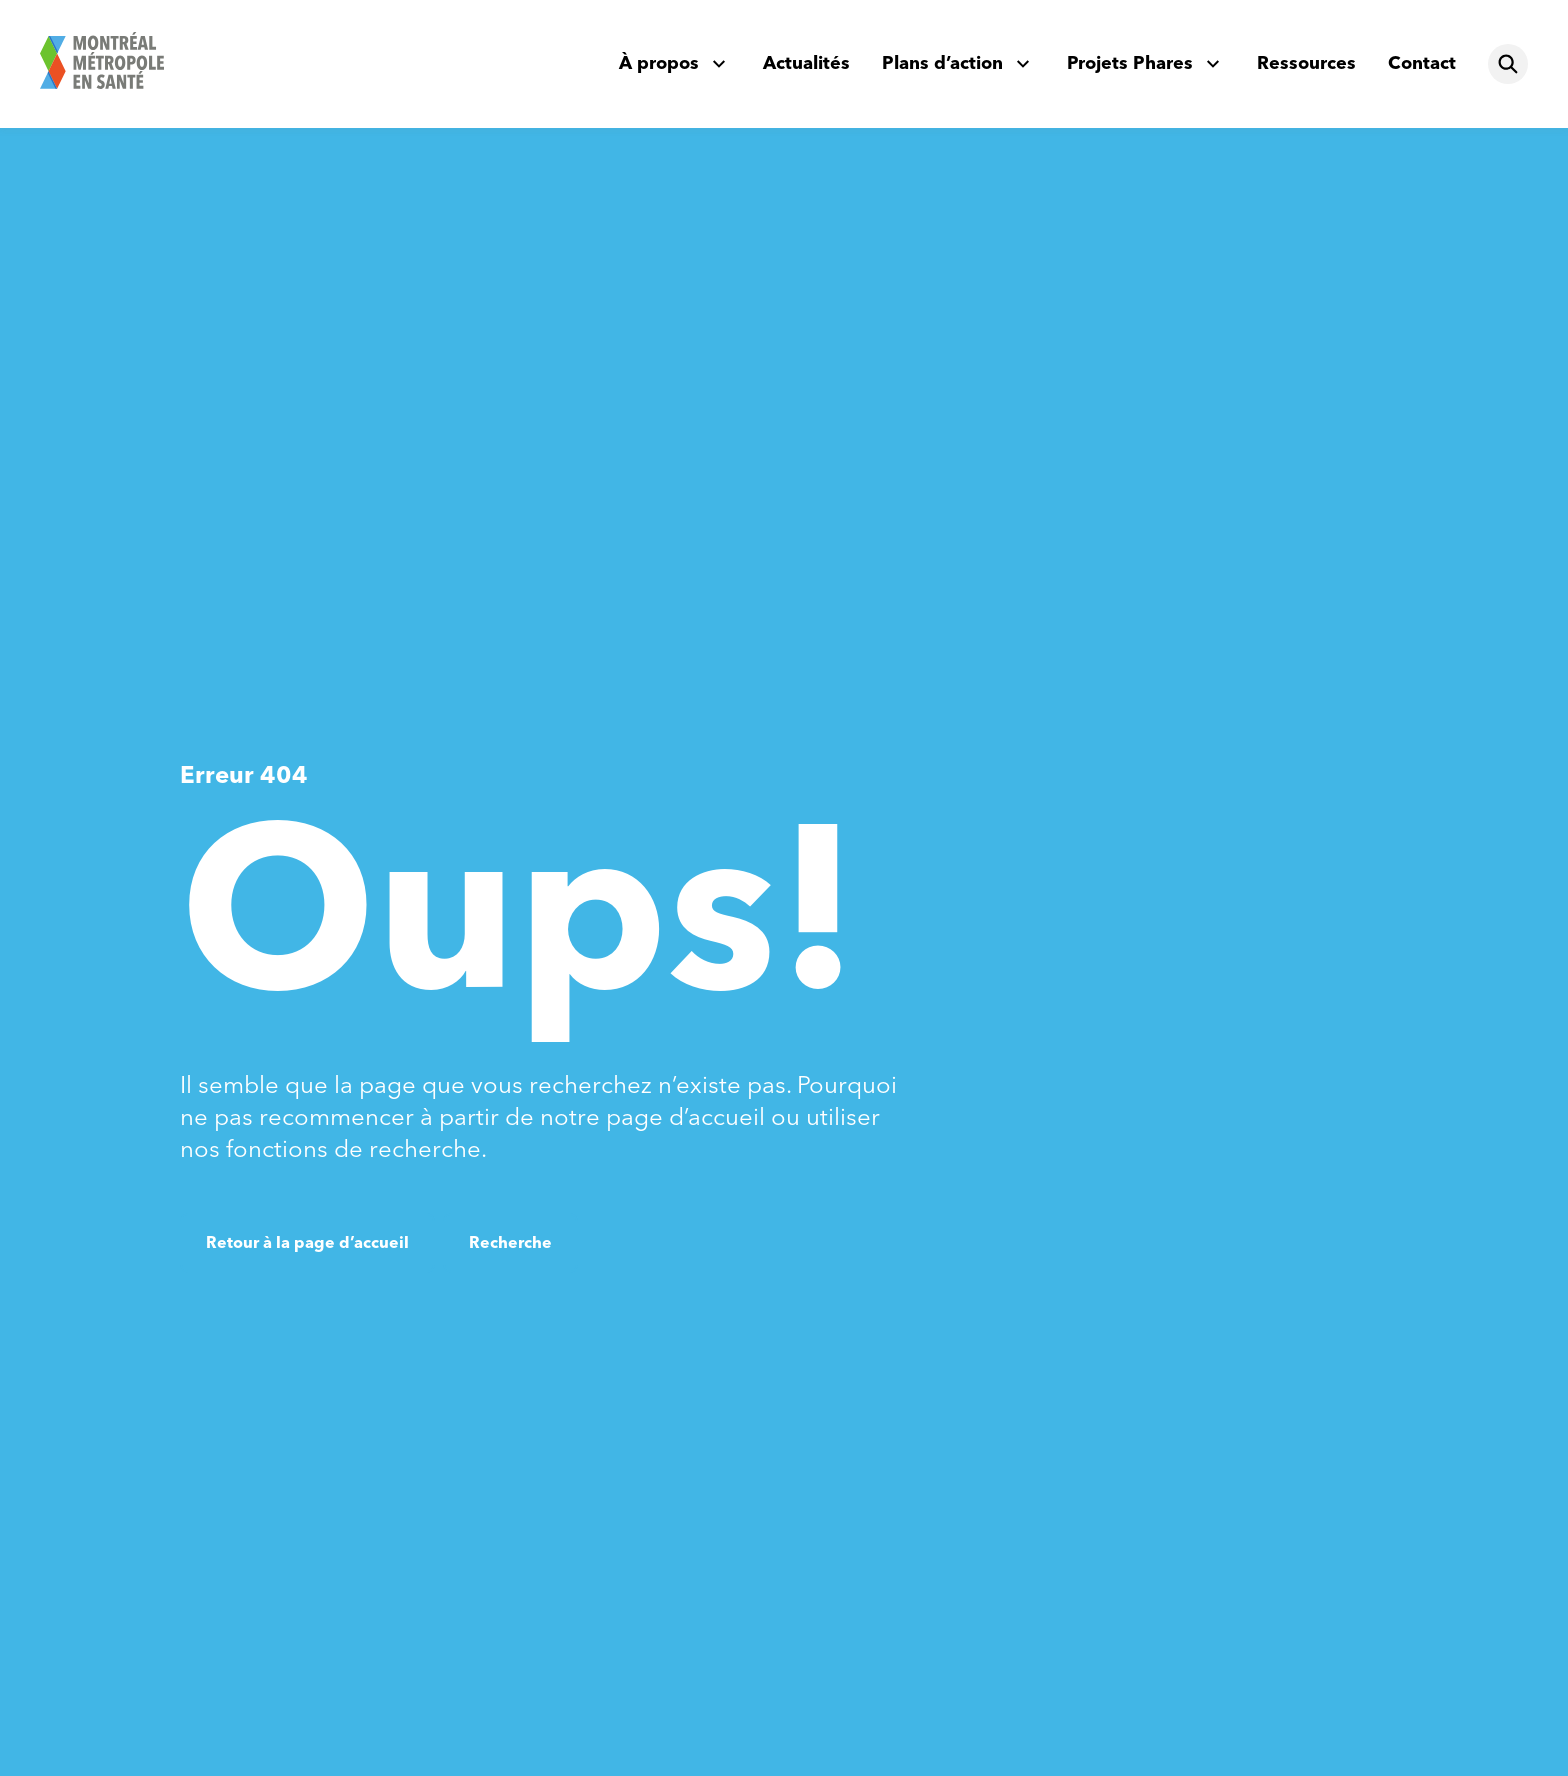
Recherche (510, 1242)
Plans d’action (942, 63)
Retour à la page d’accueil (307, 1242)
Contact (1422, 63)
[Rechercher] (1508, 64)
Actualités (806, 63)
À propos (659, 63)
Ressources (1306, 63)
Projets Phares (1130, 63)
